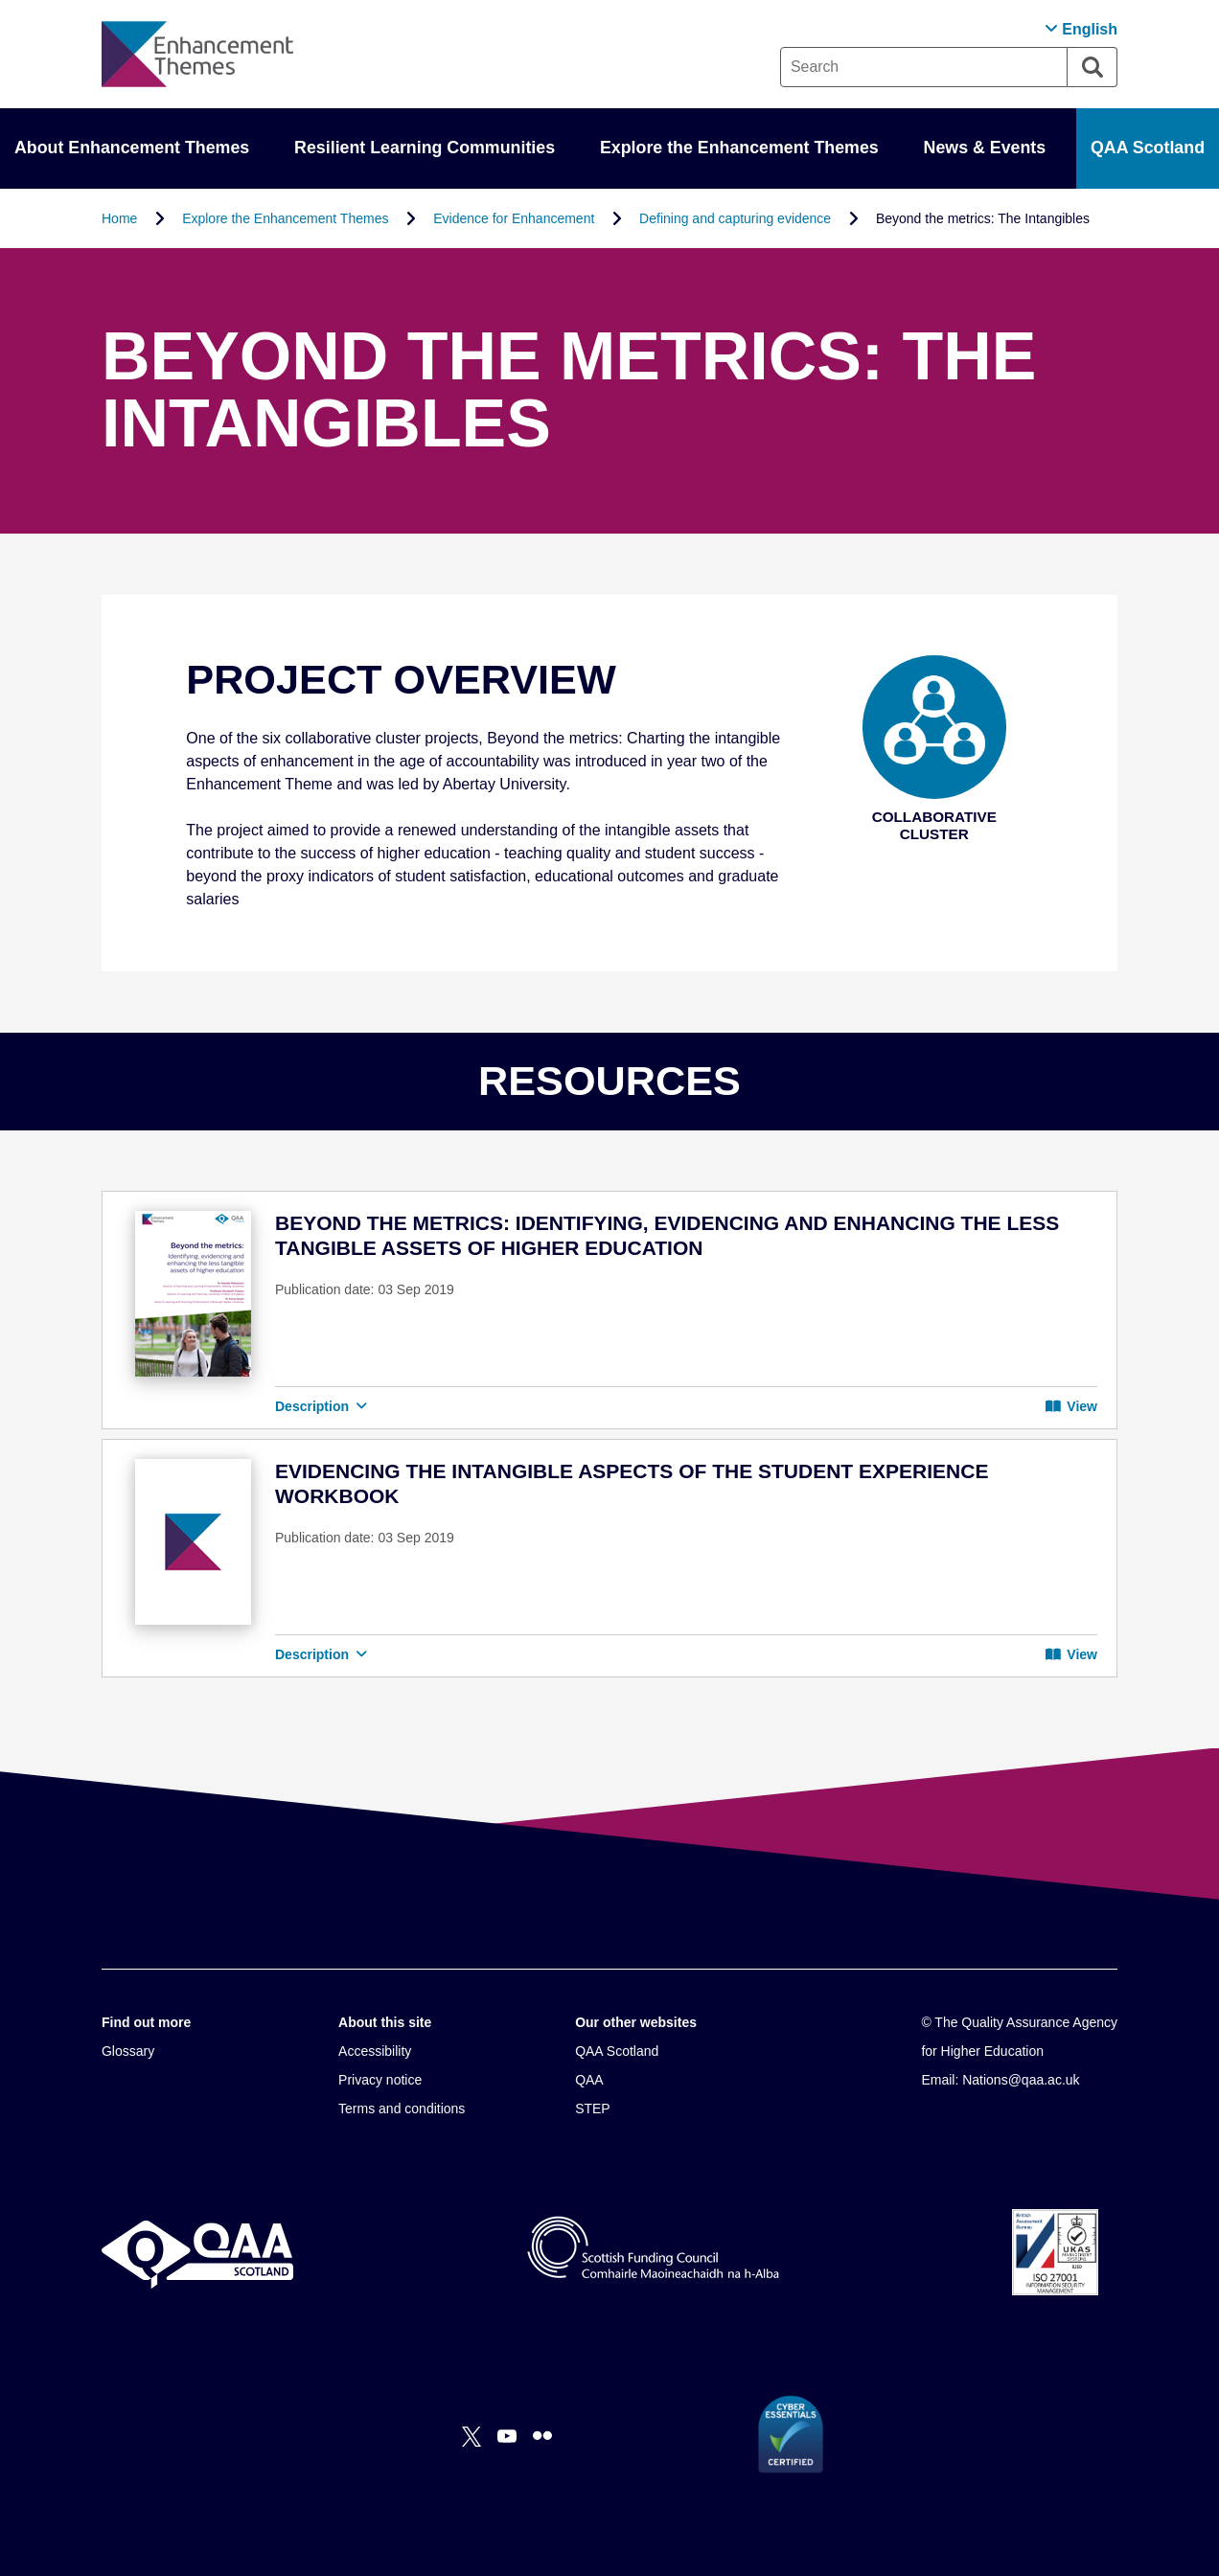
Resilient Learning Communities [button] (424, 147)
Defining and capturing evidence (735, 218)
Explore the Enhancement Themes (285, 218)
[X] (471, 2436)
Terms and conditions (401, 2108)
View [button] (1071, 1406)
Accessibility (374, 2051)
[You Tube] (507, 2436)
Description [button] (321, 1406)
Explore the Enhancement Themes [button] (739, 147)
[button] (1081, 29)
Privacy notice (380, 2079)
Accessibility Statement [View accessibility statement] (0, 0)
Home (119, 218)
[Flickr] (542, 2436)
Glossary (128, 2051)
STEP (592, 2108)
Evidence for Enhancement (513, 218)
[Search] (1092, 67)
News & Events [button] (985, 147)
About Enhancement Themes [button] (131, 147)
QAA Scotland (1148, 147)
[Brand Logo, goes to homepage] (197, 54)
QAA (589, 2079)
